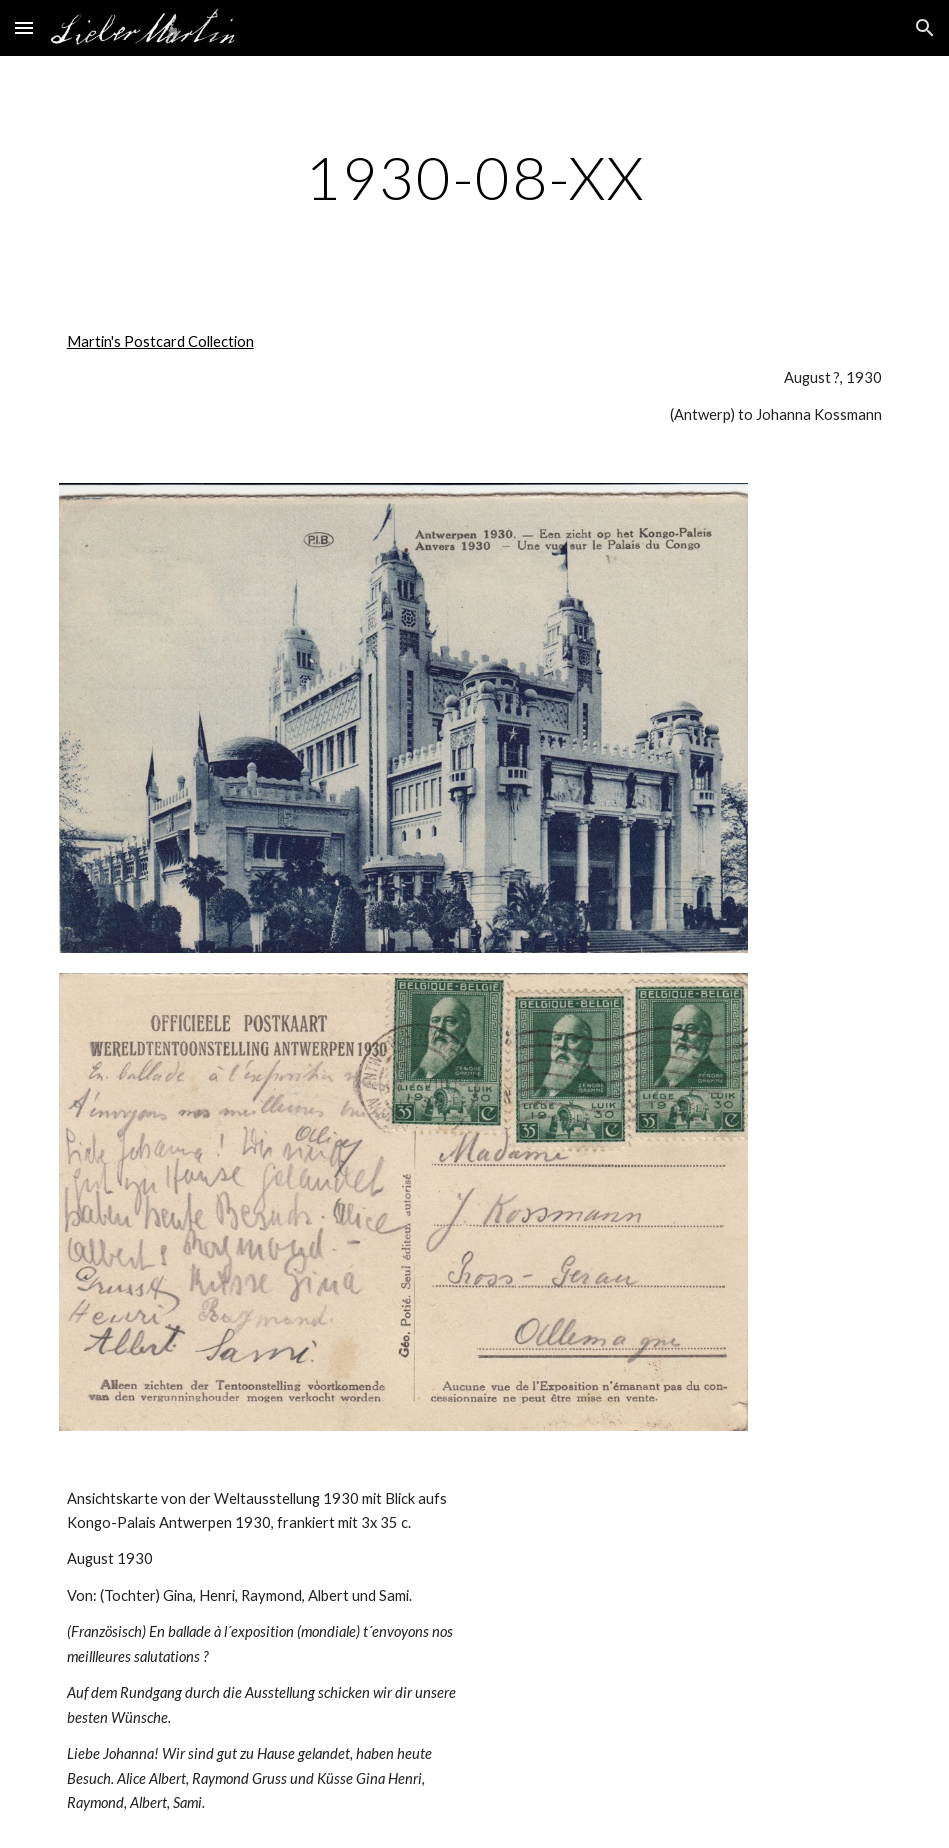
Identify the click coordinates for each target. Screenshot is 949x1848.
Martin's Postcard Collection (160, 341)
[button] (24, 27)
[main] (475, 177)
